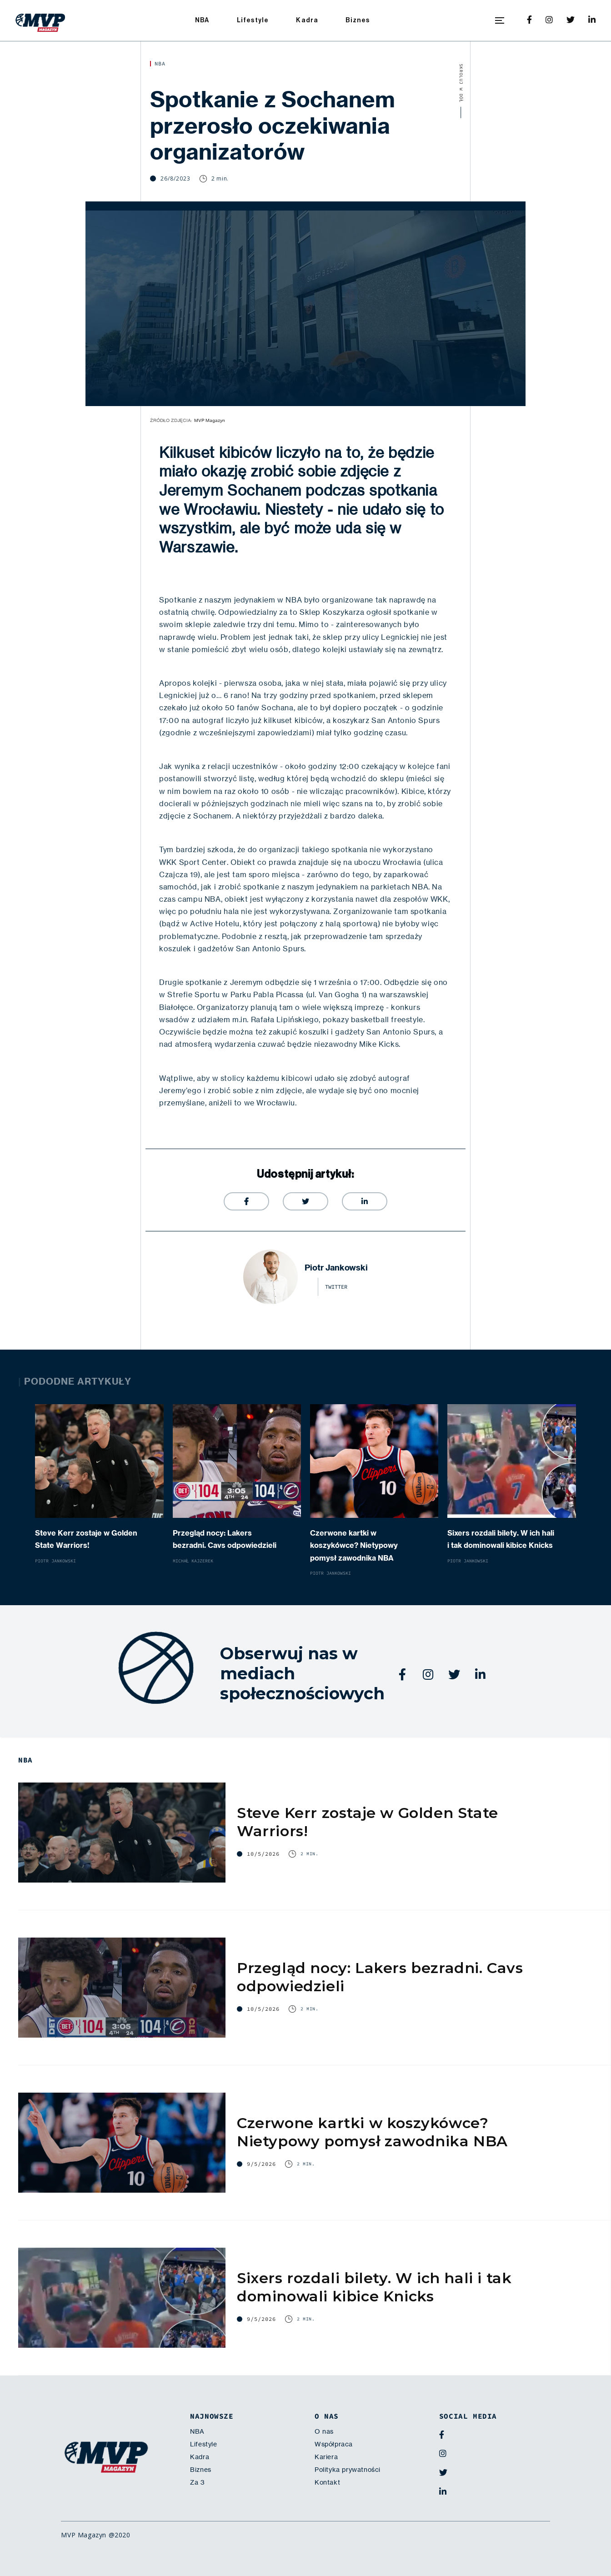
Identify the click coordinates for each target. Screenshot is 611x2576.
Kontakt (327, 2482)
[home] (40, 20)
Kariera (326, 2457)
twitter (336, 1287)
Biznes (358, 20)
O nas (324, 2431)
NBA (202, 20)
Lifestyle (253, 20)
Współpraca (334, 2444)
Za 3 (197, 2482)
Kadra (307, 20)
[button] (499, 20)
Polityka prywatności (348, 2470)
